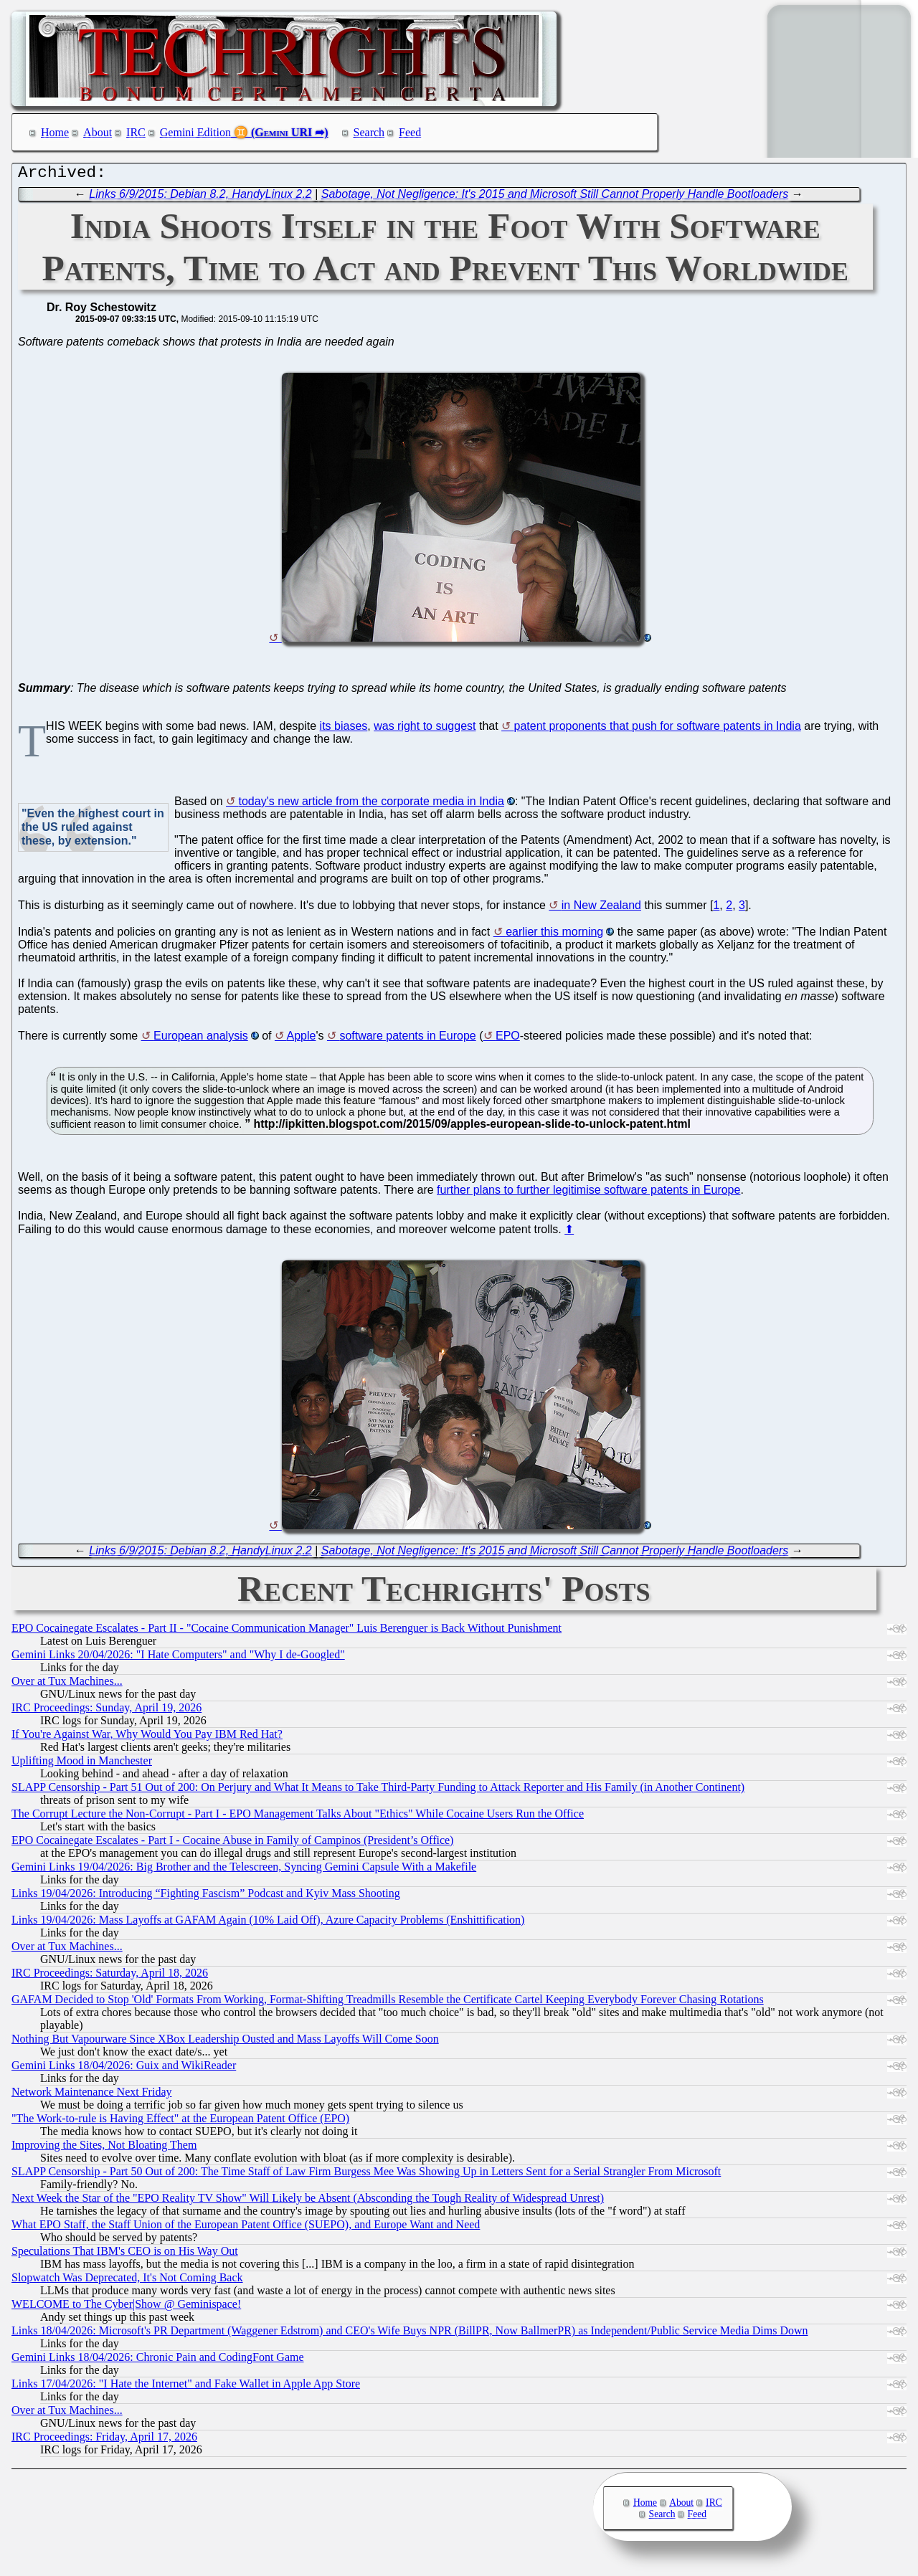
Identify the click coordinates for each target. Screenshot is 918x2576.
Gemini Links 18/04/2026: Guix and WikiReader (123, 2069)
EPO (508, 1039)
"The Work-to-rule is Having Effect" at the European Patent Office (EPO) (180, 2122)
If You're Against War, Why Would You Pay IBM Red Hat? (147, 1737)
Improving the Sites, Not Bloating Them (104, 2148)
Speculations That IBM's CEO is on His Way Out (124, 2254)
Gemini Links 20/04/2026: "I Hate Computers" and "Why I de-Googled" (178, 1658)
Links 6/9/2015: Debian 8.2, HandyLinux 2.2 (200, 197)
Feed (410, 132)
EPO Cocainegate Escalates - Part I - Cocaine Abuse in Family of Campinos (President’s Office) (232, 1844)
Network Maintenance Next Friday (91, 2095)
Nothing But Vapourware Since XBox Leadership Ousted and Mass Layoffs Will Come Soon (225, 2042)
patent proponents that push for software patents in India (657, 729)
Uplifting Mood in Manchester (81, 1764)
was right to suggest (424, 729)
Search (369, 132)
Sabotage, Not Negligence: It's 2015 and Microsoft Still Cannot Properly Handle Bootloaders (554, 197)
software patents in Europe (407, 1039)
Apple (301, 1039)
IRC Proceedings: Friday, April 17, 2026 (104, 2440)
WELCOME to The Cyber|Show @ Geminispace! (126, 2307)
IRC (136, 132)
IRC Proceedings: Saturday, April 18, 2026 (109, 1976)
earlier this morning (554, 935)
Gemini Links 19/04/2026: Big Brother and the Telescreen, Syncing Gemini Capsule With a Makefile (243, 1870)
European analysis (200, 1039)
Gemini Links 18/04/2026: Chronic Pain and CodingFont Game (157, 2360)
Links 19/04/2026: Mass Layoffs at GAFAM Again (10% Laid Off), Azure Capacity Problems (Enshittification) (267, 1923)
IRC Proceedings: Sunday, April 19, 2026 (106, 1711)
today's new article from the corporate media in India (371, 805)
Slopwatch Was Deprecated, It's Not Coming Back (127, 2281)
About (97, 132)
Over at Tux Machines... (67, 1684)
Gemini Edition (195, 132)
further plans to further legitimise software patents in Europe (588, 1193)
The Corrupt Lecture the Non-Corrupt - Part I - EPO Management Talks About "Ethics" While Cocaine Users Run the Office (297, 1817)
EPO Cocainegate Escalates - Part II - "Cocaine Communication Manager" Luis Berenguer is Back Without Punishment (286, 1631)
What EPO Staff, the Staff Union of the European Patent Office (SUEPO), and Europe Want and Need (245, 2228)
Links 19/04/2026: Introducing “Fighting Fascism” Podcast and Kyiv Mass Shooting (205, 1897)
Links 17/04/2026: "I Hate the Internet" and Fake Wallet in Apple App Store (185, 2387)
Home (55, 132)
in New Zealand (601, 909)
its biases (344, 729)
